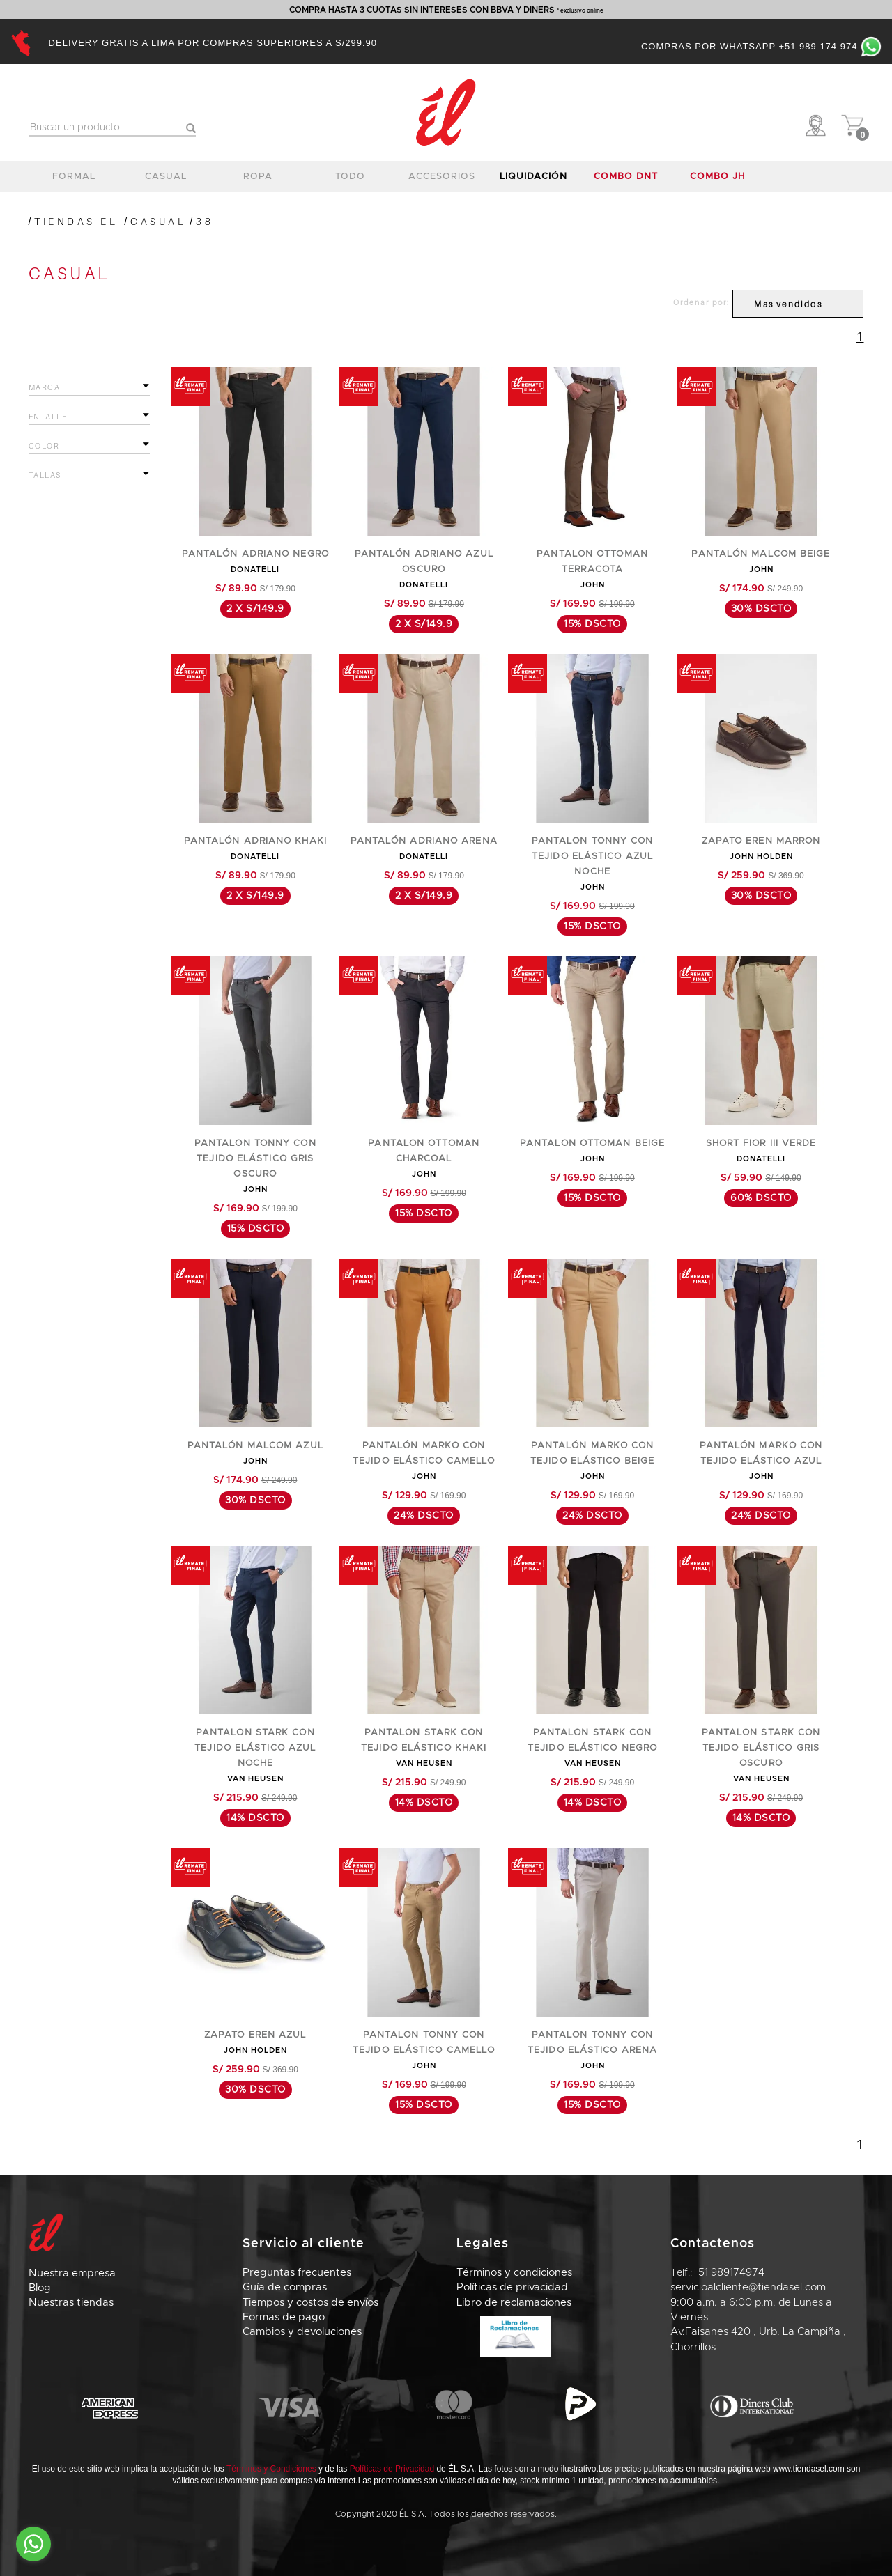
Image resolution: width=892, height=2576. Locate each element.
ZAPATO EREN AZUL (255, 2035)
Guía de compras (285, 2287)
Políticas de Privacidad (392, 2469)
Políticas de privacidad (512, 2287)
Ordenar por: (701, 302)
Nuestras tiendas (71, 2302)
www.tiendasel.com (809, 2469)
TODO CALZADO (350, 180)
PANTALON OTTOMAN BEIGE (592, 1143)
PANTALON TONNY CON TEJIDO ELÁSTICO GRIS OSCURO (255, 1159)
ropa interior (258, 180)
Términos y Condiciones (271, 2469)
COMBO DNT (626, 176)
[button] (818, 125)
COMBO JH (717, 176)
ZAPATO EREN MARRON (761, 841)
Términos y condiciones (514, 2272)
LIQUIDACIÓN (533, 176)
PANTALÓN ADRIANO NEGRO (255, 554)
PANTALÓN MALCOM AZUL (255, 1445)
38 (204, 221)
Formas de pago (284, 2317)
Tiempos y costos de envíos (310, 2302)
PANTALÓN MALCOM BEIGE (760, 554)
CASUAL (158, 221)
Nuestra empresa (72, 2273)
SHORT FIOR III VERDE (761, 1143)
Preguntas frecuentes (297, 2272)
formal (73, 176)
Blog (40, 2288)
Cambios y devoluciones (302, 2332)
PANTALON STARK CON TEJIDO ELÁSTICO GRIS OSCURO (761, 1748)
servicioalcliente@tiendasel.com (748, 2287)
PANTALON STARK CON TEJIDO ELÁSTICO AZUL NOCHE (255, 1748)
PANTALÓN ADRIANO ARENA (424, 841)
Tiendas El (76, 221)
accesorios (441, 176)
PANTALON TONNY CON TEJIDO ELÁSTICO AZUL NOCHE (593, 856)
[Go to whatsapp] (33, 2544)
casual (166, 176)
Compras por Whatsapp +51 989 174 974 (761, 46)
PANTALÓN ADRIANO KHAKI (255, 841)
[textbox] (112, 128)
